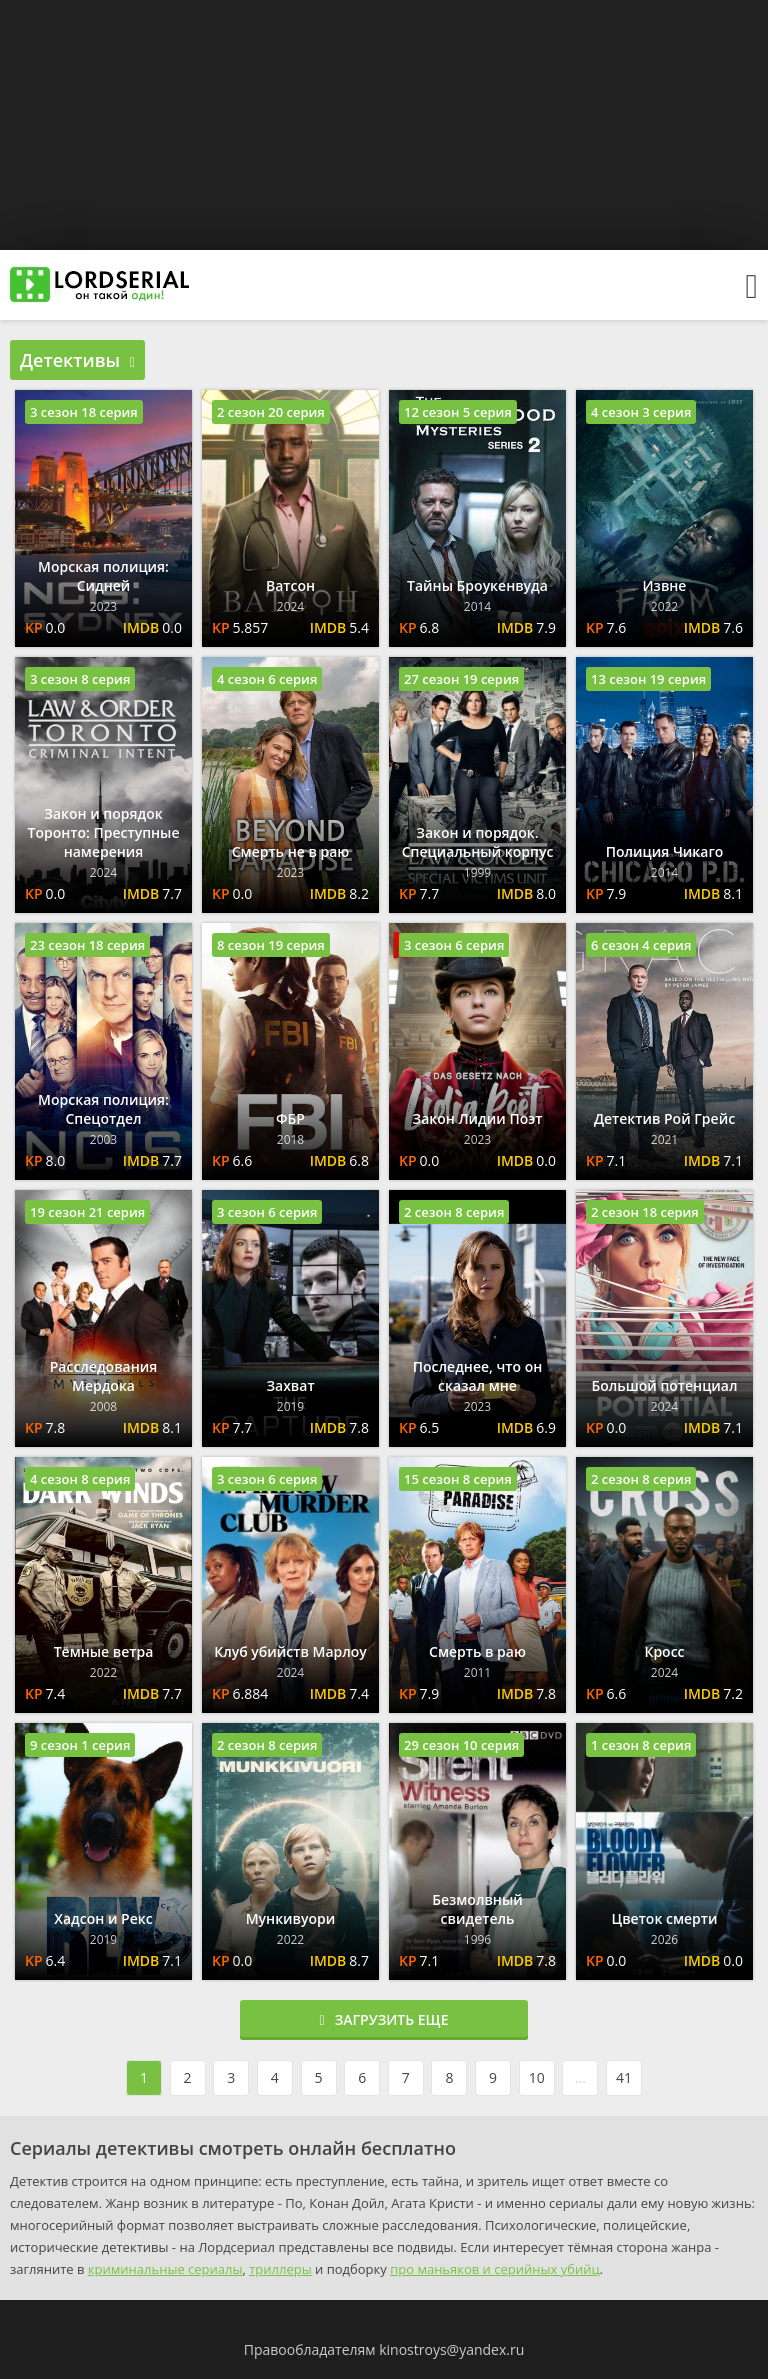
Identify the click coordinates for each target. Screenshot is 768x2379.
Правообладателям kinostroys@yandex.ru (384, 2349)
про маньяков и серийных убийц (494, 2269)
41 (624, 2077)
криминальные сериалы (165, 2269)
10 (537, 2077)
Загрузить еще (384, 2019)
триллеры (280, 2269)
